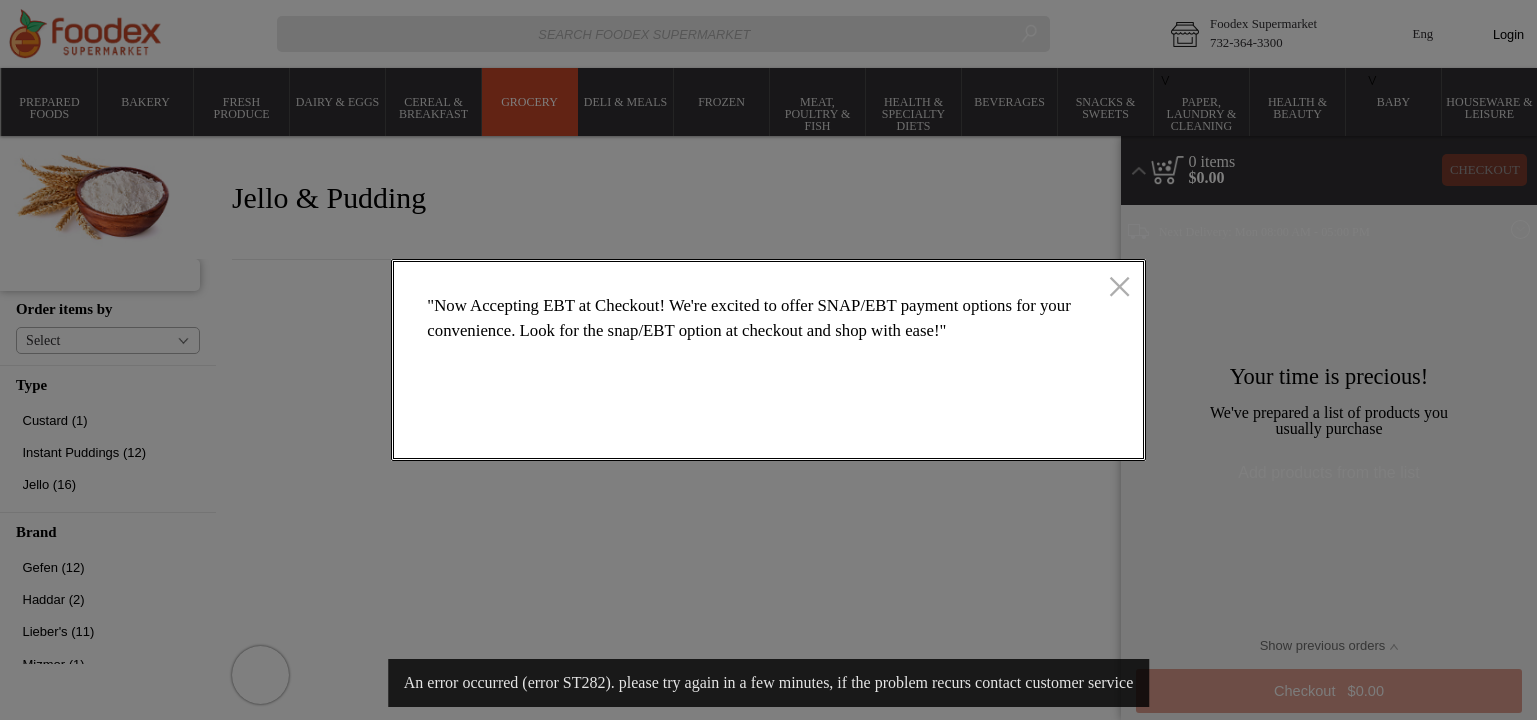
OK (1051, 426)
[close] (1119, 289)
